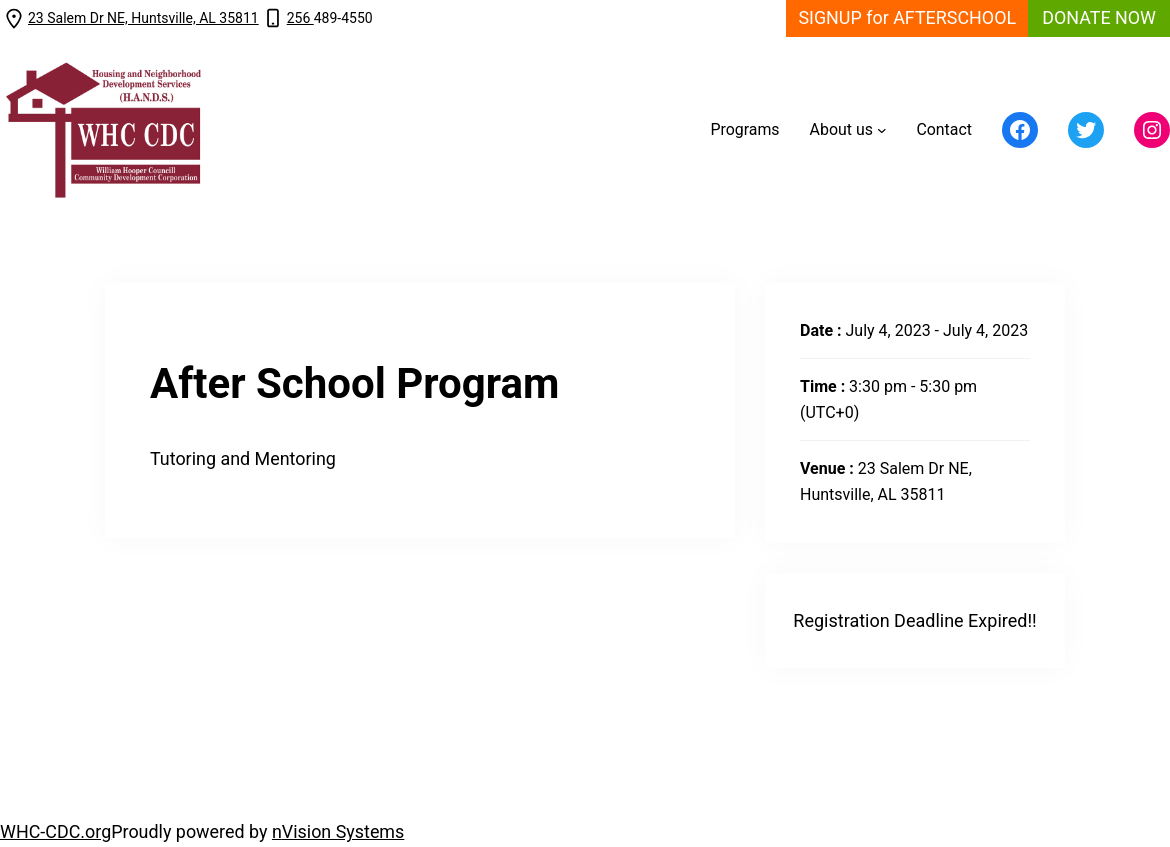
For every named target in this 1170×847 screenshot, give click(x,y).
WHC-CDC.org (55, 831)
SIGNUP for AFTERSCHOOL (907, 17)
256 (300, 18)
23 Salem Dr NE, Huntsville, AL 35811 (143, 18)
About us (841, 129)
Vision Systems (343, 831)
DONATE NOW (1099, 17)
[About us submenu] (882, 130)
